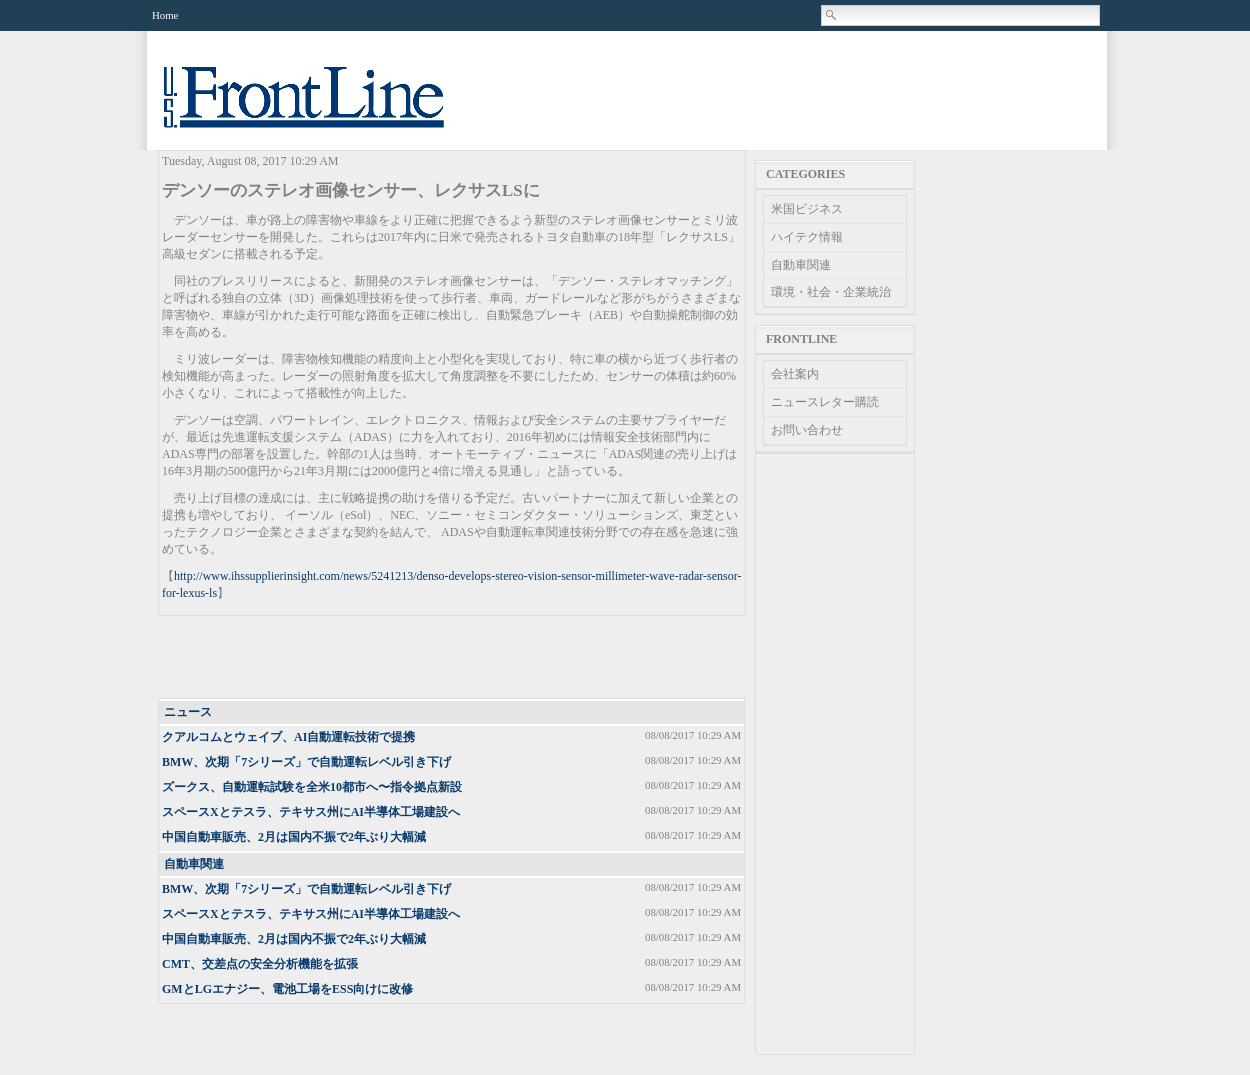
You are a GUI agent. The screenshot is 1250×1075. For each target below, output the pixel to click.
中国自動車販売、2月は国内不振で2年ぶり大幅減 (294, 837)
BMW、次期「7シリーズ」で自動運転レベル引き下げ (306, 762)
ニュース (188, 712)
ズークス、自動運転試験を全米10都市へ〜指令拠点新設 (312, 787)
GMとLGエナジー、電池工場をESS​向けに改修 (287, 989)
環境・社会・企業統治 (831, 292)
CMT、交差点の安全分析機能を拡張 (260, 964)
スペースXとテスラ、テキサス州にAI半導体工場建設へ (311, 812)
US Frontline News (324, 108)
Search (832, 15)
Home (165, 15)
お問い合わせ (807, 430)
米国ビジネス (807, 209)
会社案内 (795, 374)
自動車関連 (194, 864)
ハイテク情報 (807, 237)
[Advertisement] (453, 658)
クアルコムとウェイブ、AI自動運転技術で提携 (288, 737)
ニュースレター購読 (825, 402)
